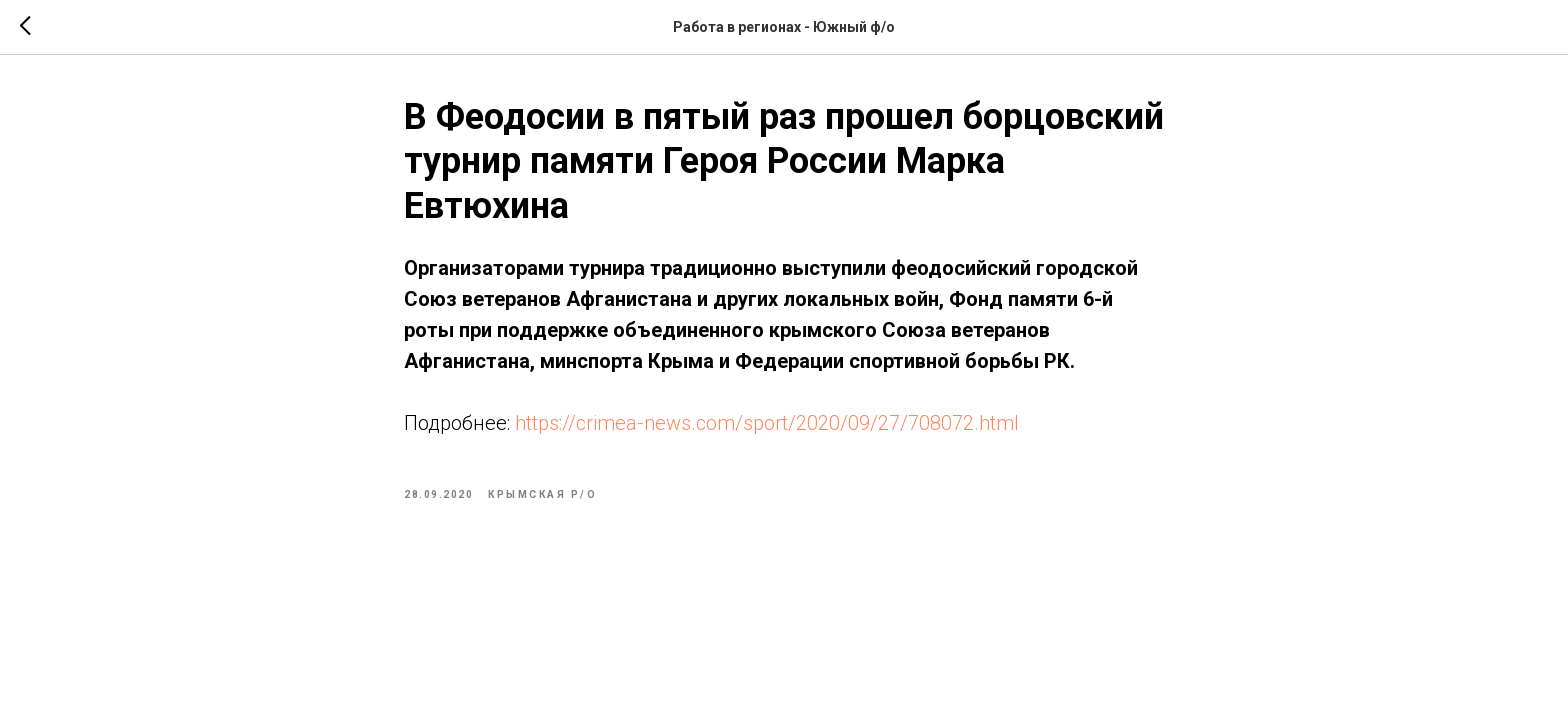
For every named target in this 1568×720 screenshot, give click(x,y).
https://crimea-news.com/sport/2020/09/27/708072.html (767, 423)
